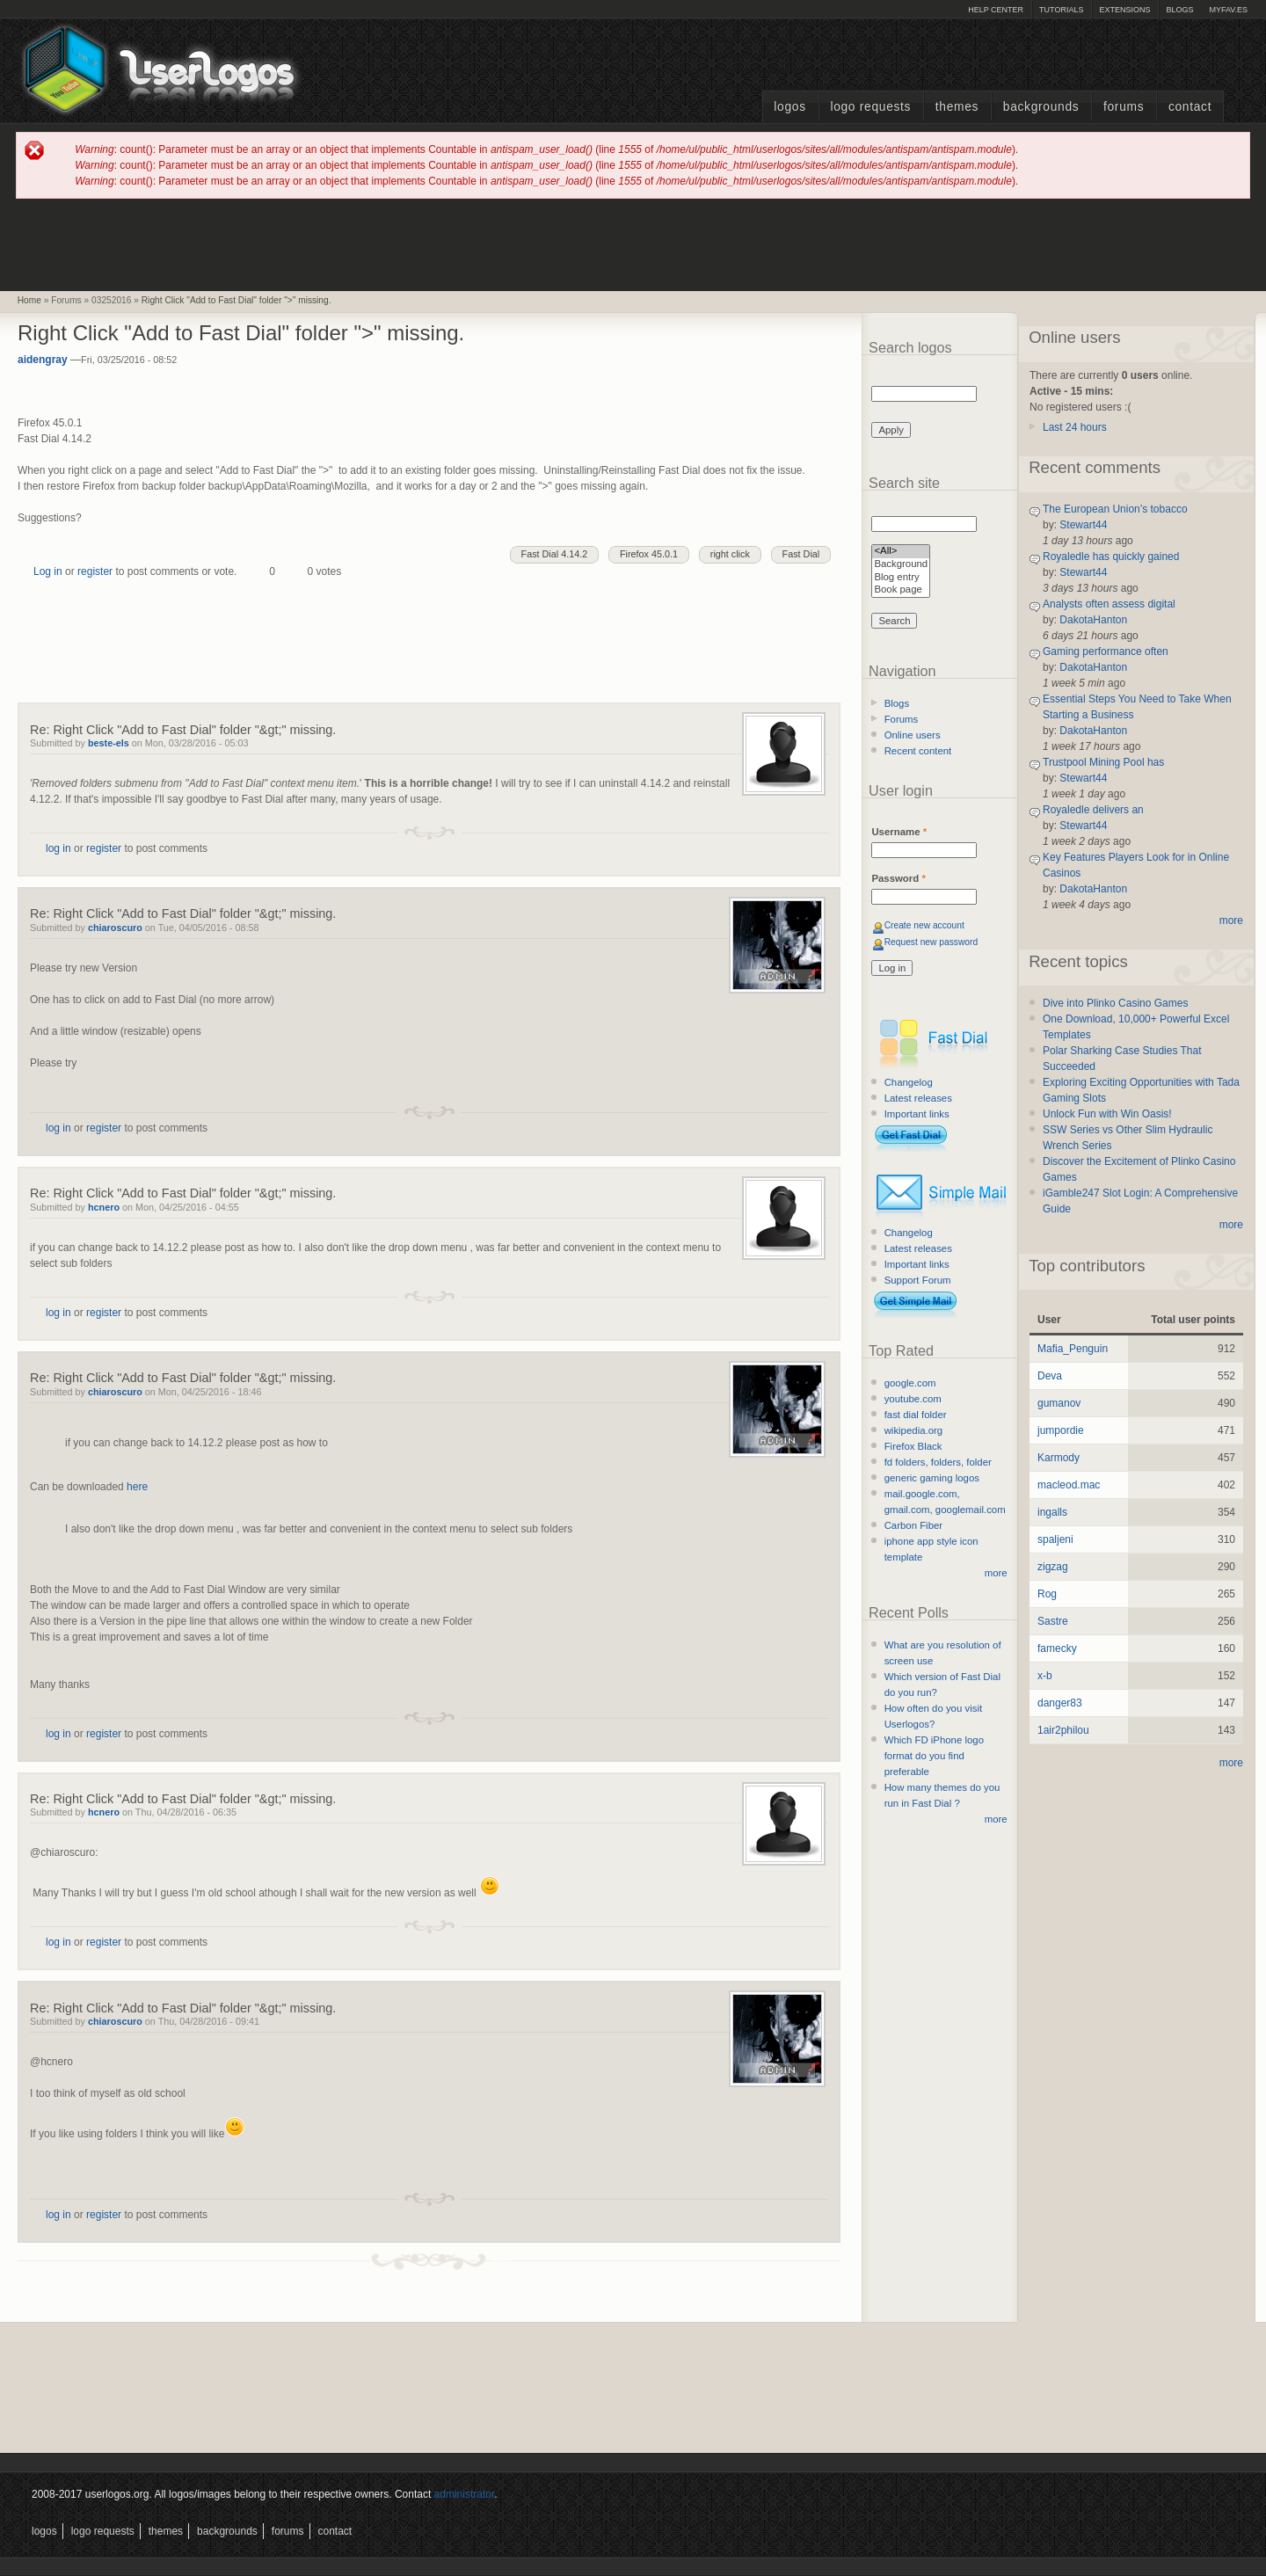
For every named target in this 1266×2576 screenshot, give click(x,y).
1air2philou (1063, 1730)
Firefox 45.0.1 (649, 554)
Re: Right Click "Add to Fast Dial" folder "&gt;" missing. (183, 730)
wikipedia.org (913, 1430)
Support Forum (917, 1280)
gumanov (1058, 1403)
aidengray (43, 359)
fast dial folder (915, 1414)
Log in (47, 571)
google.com (910, 1383)
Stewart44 (1083, 525)
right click (730, 554)
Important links (917, 1114)
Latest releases (918, 1098)
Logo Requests (870, 106)
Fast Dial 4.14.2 (554, 554)
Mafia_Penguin (1072, 1349)
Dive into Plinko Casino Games (1115, 1003)
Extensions (1124, 9)
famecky (1057, 1648)
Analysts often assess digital (1109, 604)
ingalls (1052, 1512)
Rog (1047, 1594)
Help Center (995, 9)
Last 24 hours (1075, 427)
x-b (1044, 1676)
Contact (1189, 106)
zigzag (1052, 1567)
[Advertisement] (633, 243)
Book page (900, 590)
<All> (900, 551)
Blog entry (900, 578)
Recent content (918, 751)
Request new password (931, 942)
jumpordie (1060, 1430)
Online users (912, 735)
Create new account (924, 925)
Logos (789, 106)
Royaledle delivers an (1093, 810)
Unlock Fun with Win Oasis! (1107, 1114)
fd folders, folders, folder (938, 1462)
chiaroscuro (115, 927)
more (996, 1573)
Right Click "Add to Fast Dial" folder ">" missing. (236, 300)
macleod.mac (1068, 1485)
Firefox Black (913, 1446)
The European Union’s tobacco (1115, 509)
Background (900, 564)
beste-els (108, 743)
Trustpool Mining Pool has (1103, 762)
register (95, 571)
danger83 (1059, 1703)
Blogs (1179, 9)
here (137, 1487)
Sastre (1052, 1621)
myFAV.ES (1228, 9)
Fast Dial (801, 554)
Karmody (1058, 1458)
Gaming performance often (1105, 651)
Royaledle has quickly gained (1111, 556)
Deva (1049, 1376)
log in (58, 848)
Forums (1123, 106)
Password (898, 878)
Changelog (908, 1082)
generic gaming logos (931, 1478)
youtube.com (913, 1399)
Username (899, 831)
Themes (957, 106)
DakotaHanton (1093, 620)
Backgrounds (1041, 106)
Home (29, 300)
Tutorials (1061, 9)
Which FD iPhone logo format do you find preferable (934, 1756)
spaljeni (1055, 1539)
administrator (464, 2494)
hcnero (104, 1207)
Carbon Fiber (913, 1525)
